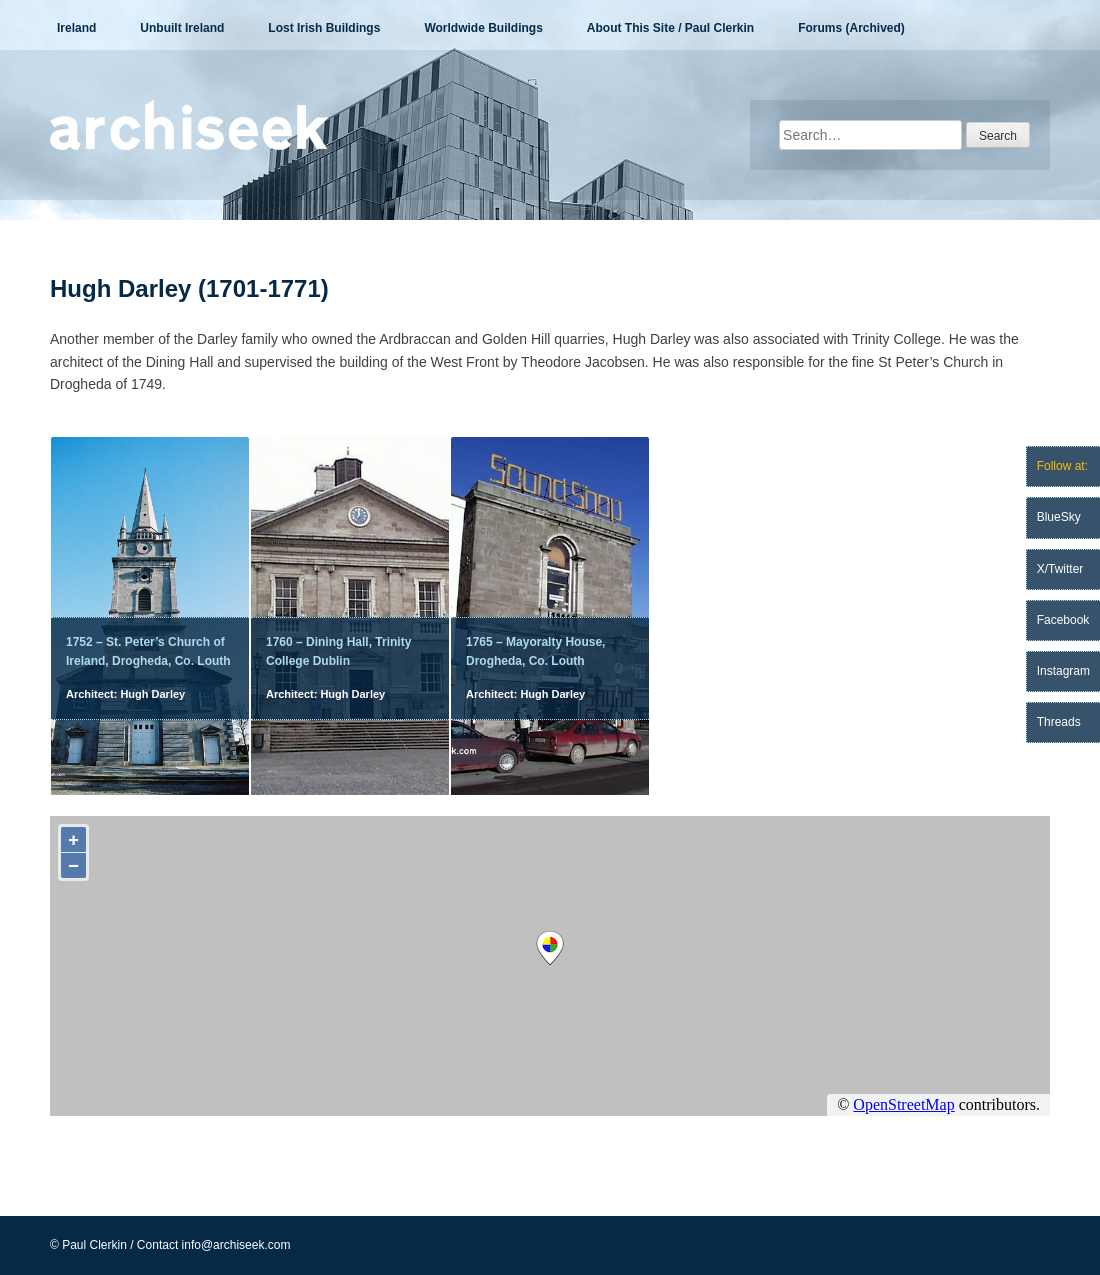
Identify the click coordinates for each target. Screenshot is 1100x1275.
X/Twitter (1060, 569)
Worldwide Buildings (483, 28)
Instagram (1063, 671)
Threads (1059, 722)
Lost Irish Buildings (324, 28)
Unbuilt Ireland (182, 28)
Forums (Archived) (851, 28)
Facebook (1063, 620)
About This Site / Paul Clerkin (670, 28)
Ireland (76, 28)
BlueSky (1059, 517)
